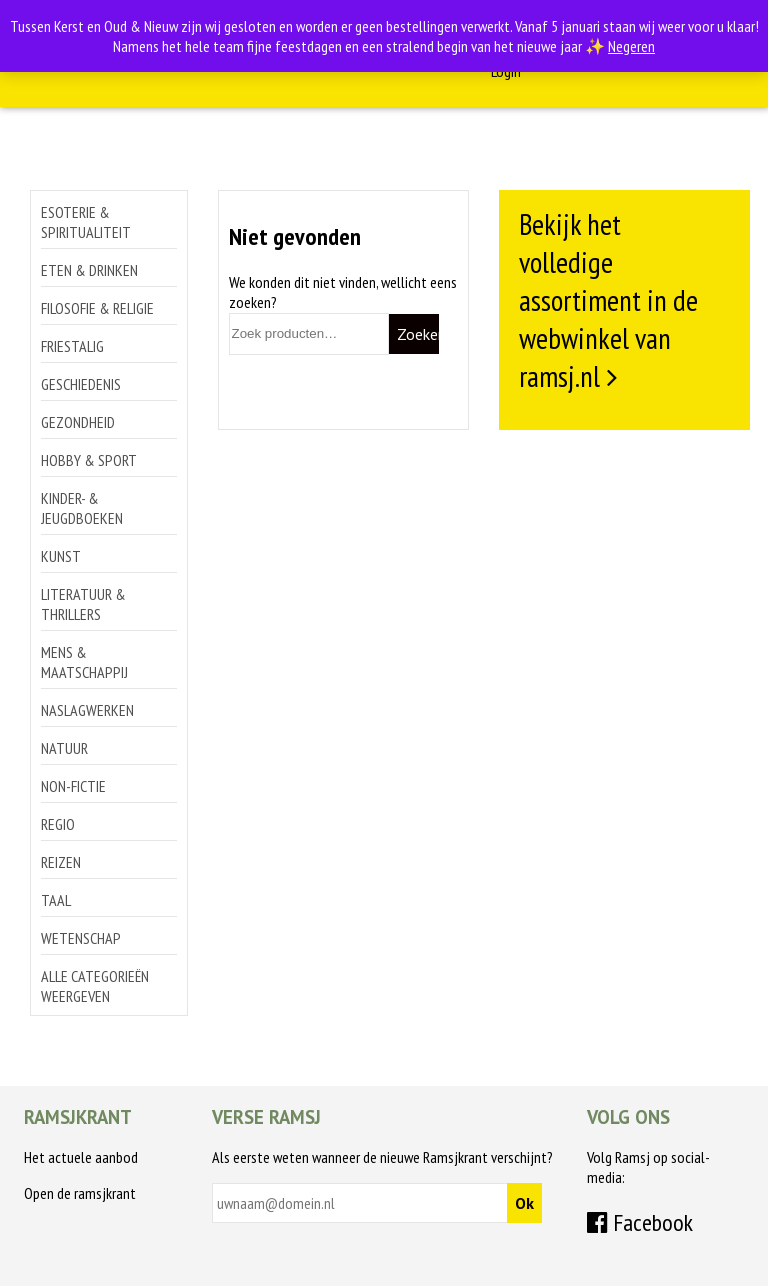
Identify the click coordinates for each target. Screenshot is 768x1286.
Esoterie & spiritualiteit (86, 222)
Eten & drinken (89, 270)
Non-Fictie (73, 786)
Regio (58, 824)
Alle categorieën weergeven (95, 986)
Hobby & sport (89, 460)
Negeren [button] (631, 46)
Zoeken (418, 334)
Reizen (61, 862)
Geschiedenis (81, 384)
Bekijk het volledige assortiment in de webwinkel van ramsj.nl (608, 300)
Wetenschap (81, 938)
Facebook (640, 1222)
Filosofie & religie (97, 308)
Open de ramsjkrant (80, 1193)
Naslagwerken (87, 710)
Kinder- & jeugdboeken (82, 508)
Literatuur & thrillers (83, 604)
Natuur (64, 748)
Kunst (61, 556)
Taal (56, 900)
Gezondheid (78, 422)
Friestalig (72, 346)
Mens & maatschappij (84, 662)
